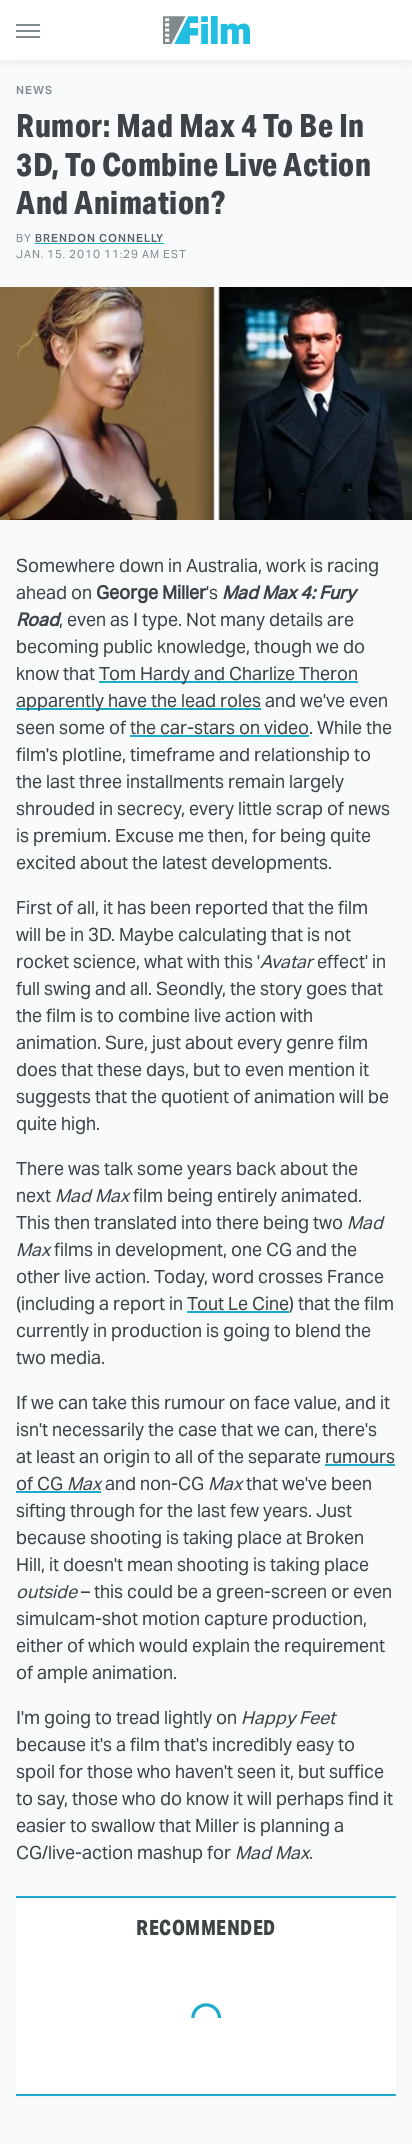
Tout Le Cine (238, 1303)
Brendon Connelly (99, 238)
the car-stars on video (219, 727)
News (34, 90)
